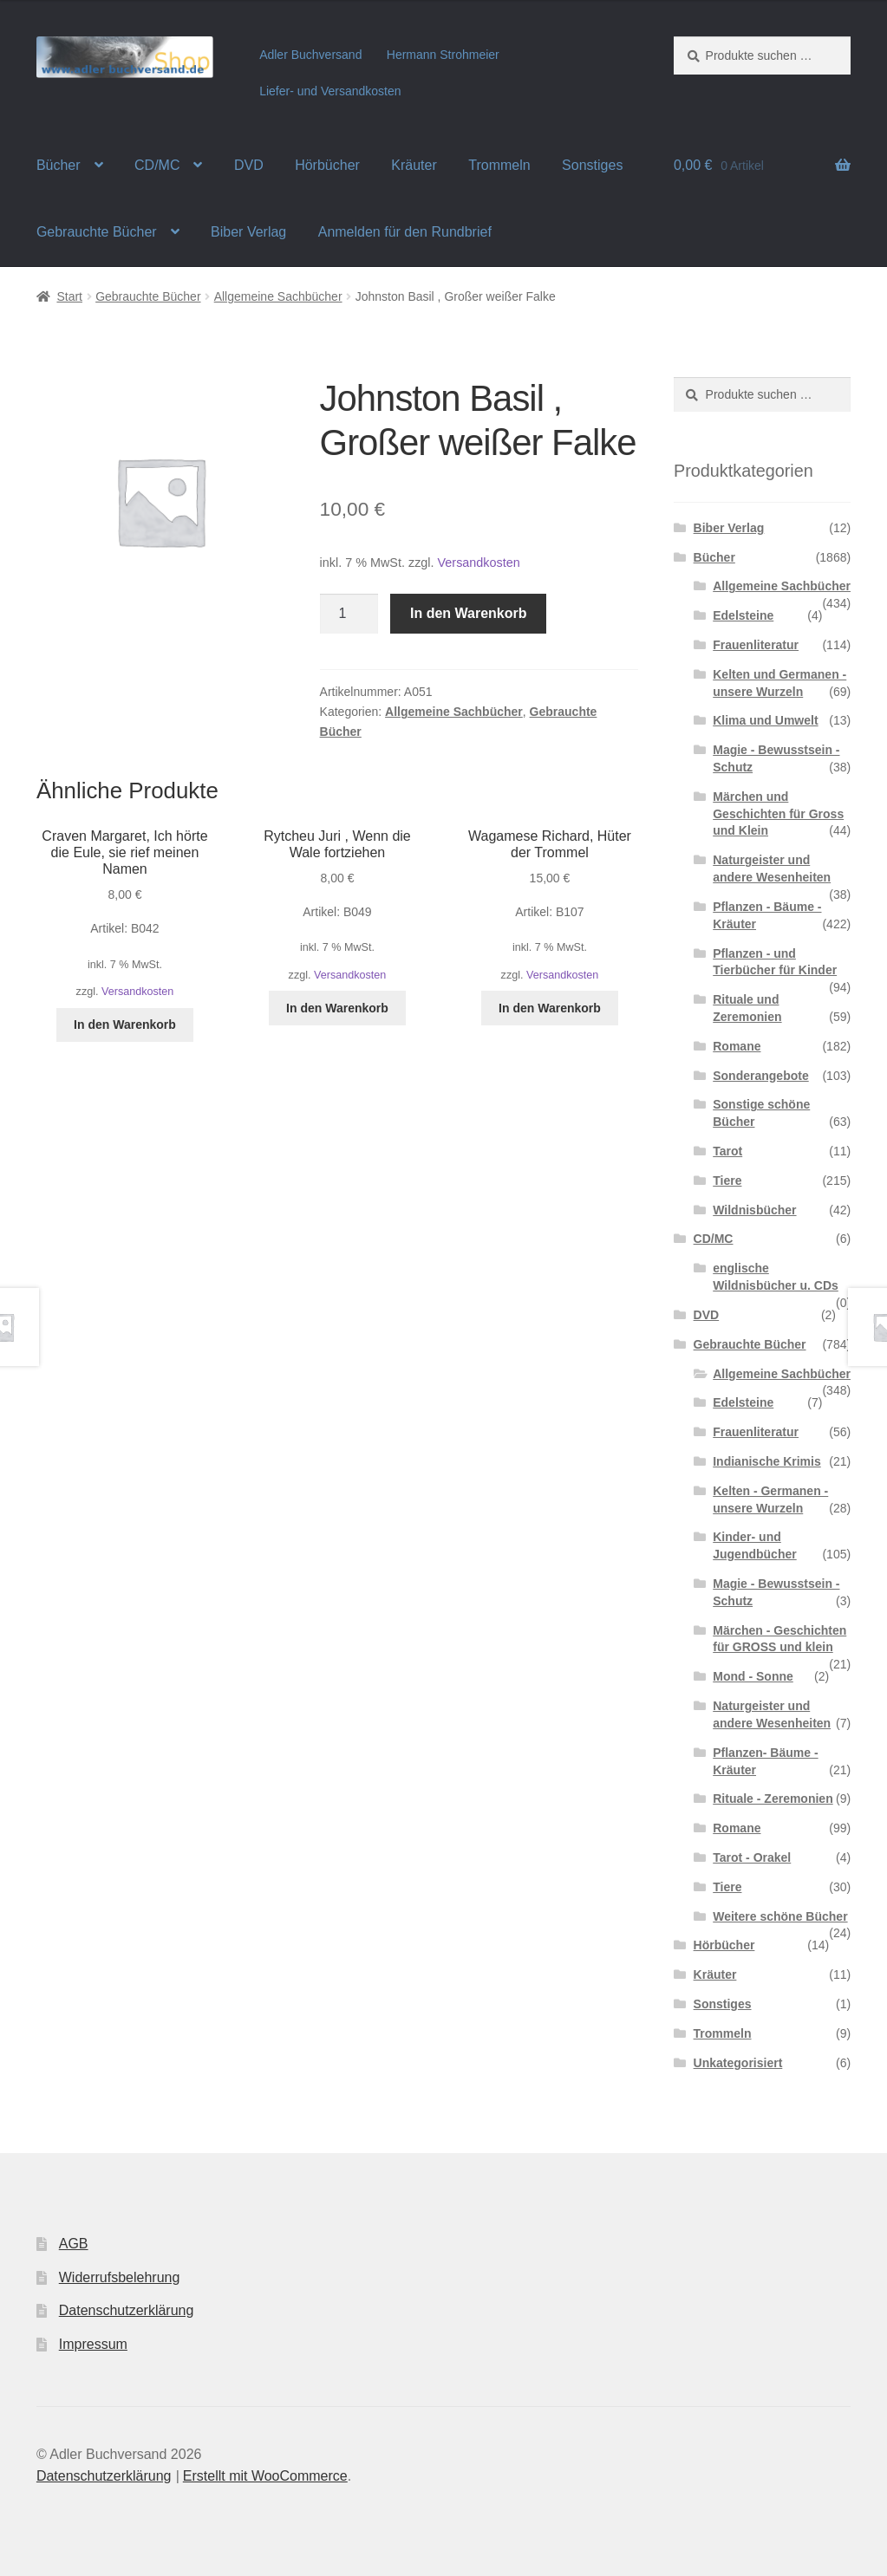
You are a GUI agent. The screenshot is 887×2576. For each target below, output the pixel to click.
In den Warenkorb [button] (125, 1024)
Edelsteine (743, 615)
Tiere (727, 1180)
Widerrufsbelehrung (119, 2277)
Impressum (93, 2344)
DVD (249, 165)
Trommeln (499, 165)
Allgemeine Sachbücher (278, 296)
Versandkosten (479, 562)
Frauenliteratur (756, 645)
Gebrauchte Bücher (96, 231)
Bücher (58, 165)
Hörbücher (327, 165)
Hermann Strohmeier (443, 55)
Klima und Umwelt (765, 720)
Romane (736, 1046)
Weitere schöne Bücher (780, 1916)
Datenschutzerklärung (126, 2310)
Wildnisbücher (754, 1210)
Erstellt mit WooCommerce (265, 2476)
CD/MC (156, 165)
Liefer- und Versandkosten (330, 91)
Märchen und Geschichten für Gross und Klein (778, 814)
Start (69, 296)
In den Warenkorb (468, 613)
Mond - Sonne (753, 1676)
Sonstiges (592, 165)
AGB (73, 2243)
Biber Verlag (248, 231)
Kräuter (413, 165)
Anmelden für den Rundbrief (405, 231)
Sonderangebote (760, 1076)
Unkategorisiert (738, 2063)
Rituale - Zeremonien (772, 1798)
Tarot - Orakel (752, 1857)
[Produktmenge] (349, 614)
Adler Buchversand (310, 55)
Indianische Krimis (766, 1461)
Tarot (727, 1151)
